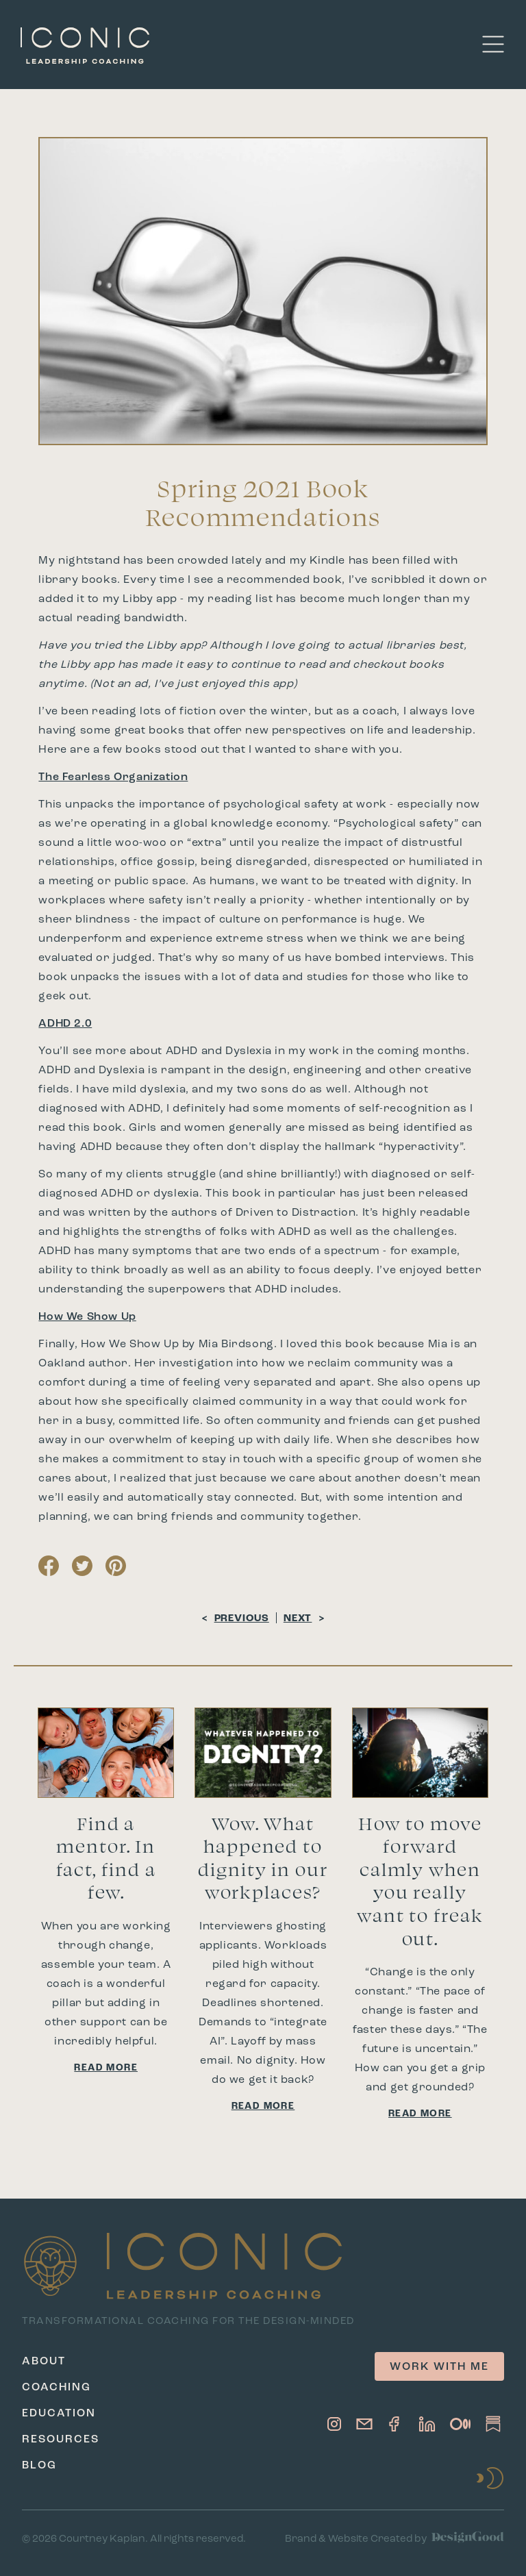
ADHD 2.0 (65, 1023)
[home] (85, 44)
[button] (493, 44)
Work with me (439, 2367)
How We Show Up (87, 1317)
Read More (106, 2068)
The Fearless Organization (113, 777)
